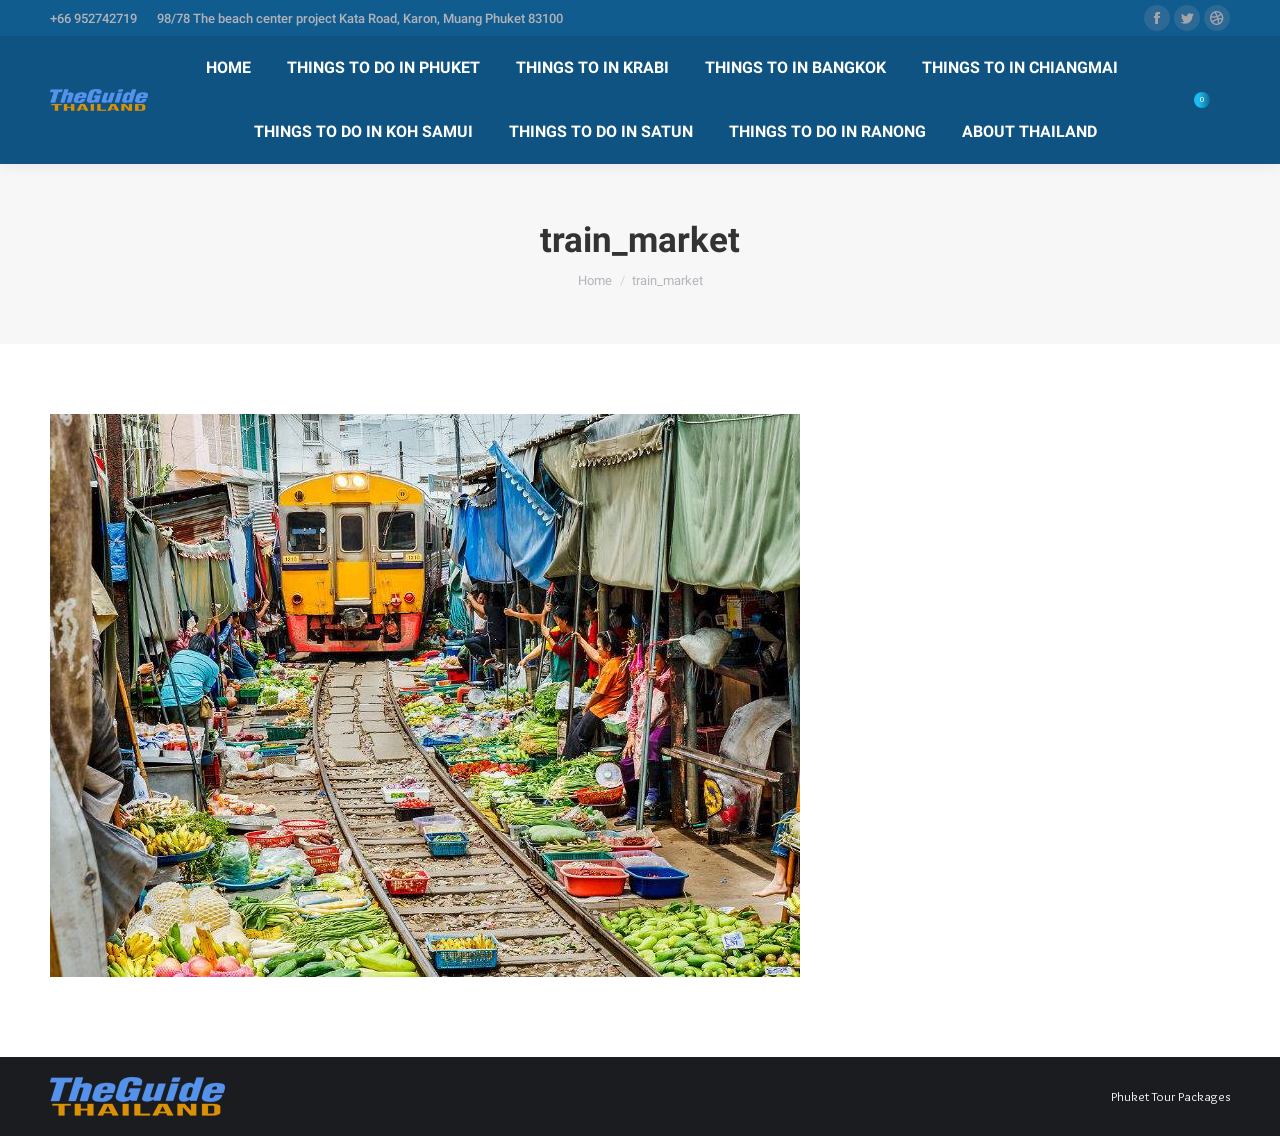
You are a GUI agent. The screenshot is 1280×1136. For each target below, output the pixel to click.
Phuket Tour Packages (1170, 1096)
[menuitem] (228, 68)
